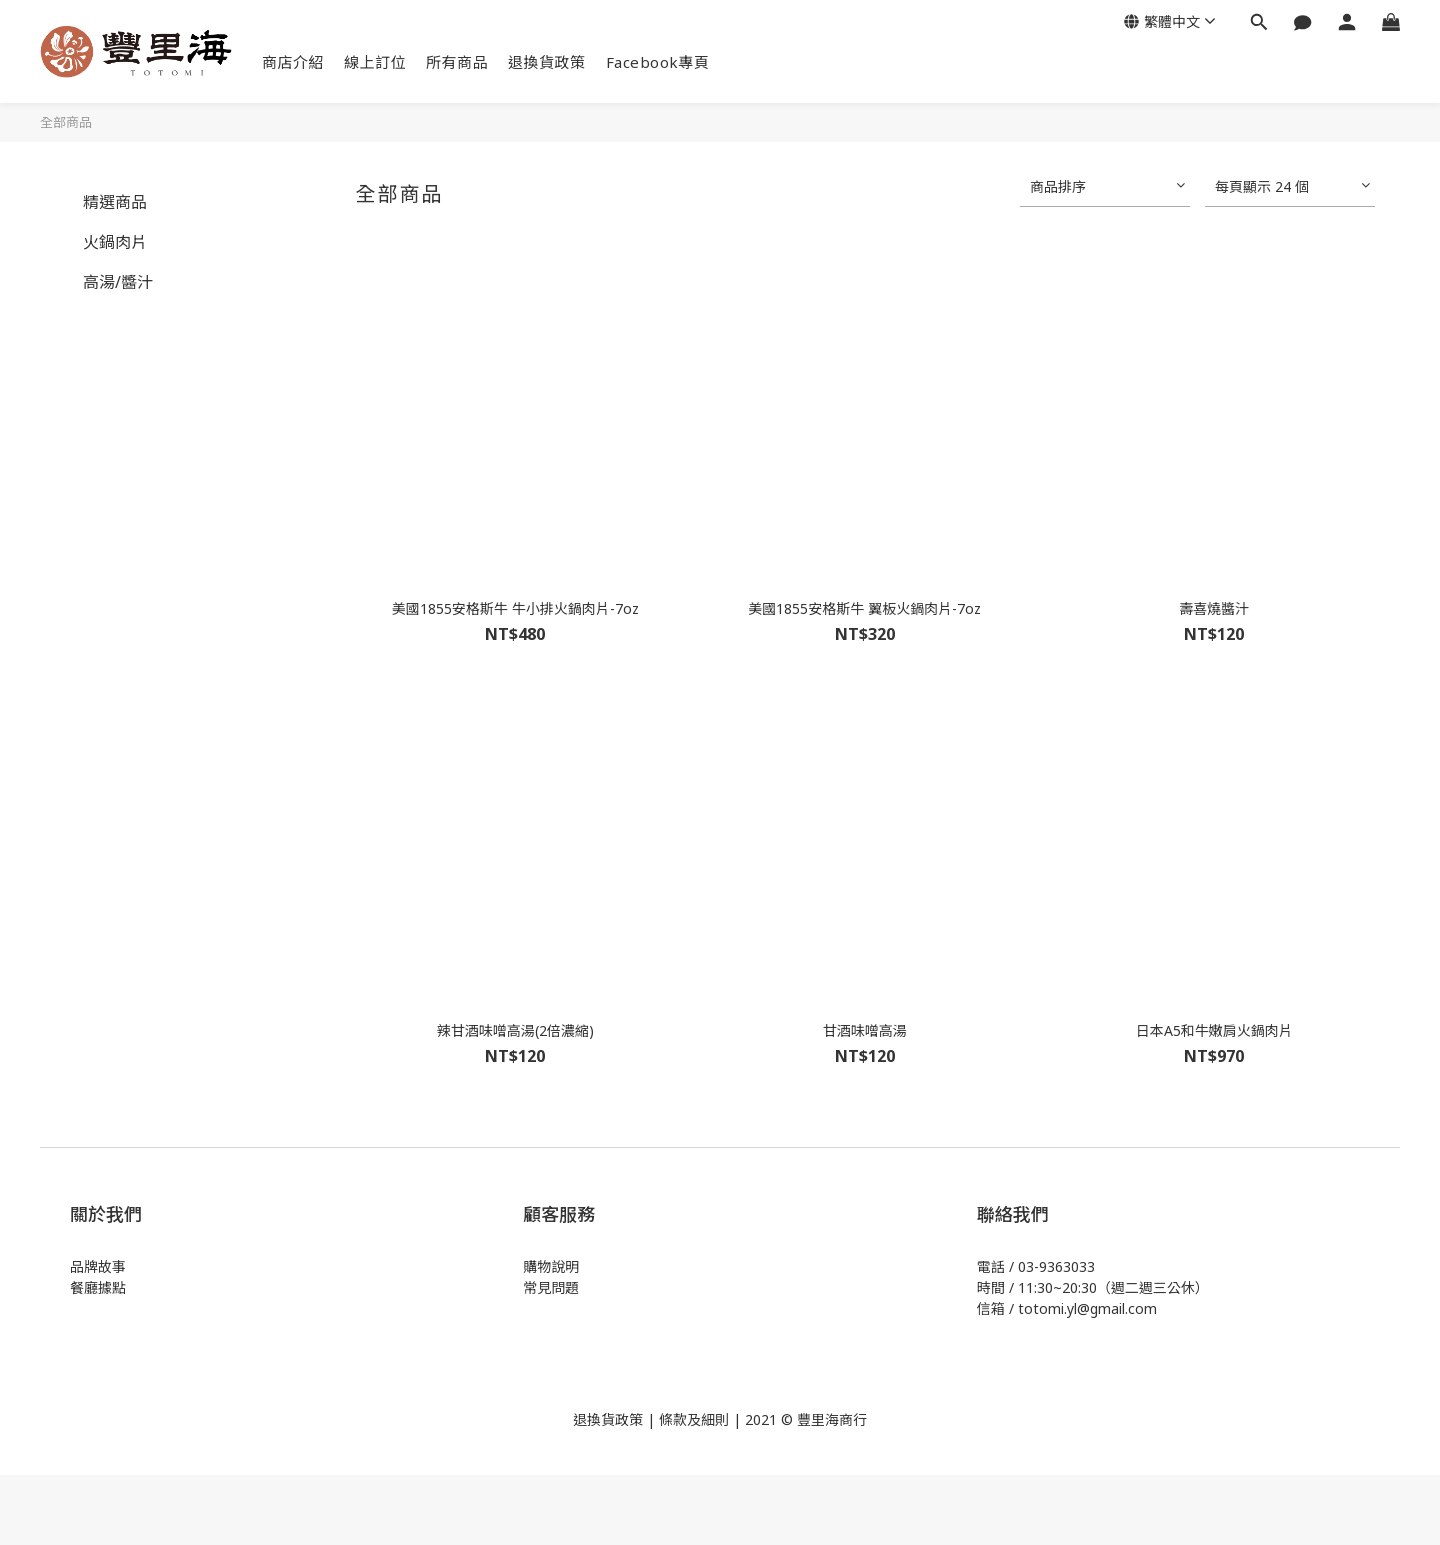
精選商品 (115, 202)
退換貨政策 (547, 62)
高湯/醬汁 (118, 282)
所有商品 (457, 62)
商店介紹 (293, 62)
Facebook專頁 (658, 62)
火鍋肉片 (115, 242)
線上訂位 (375, 62)
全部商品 (66, 122)
